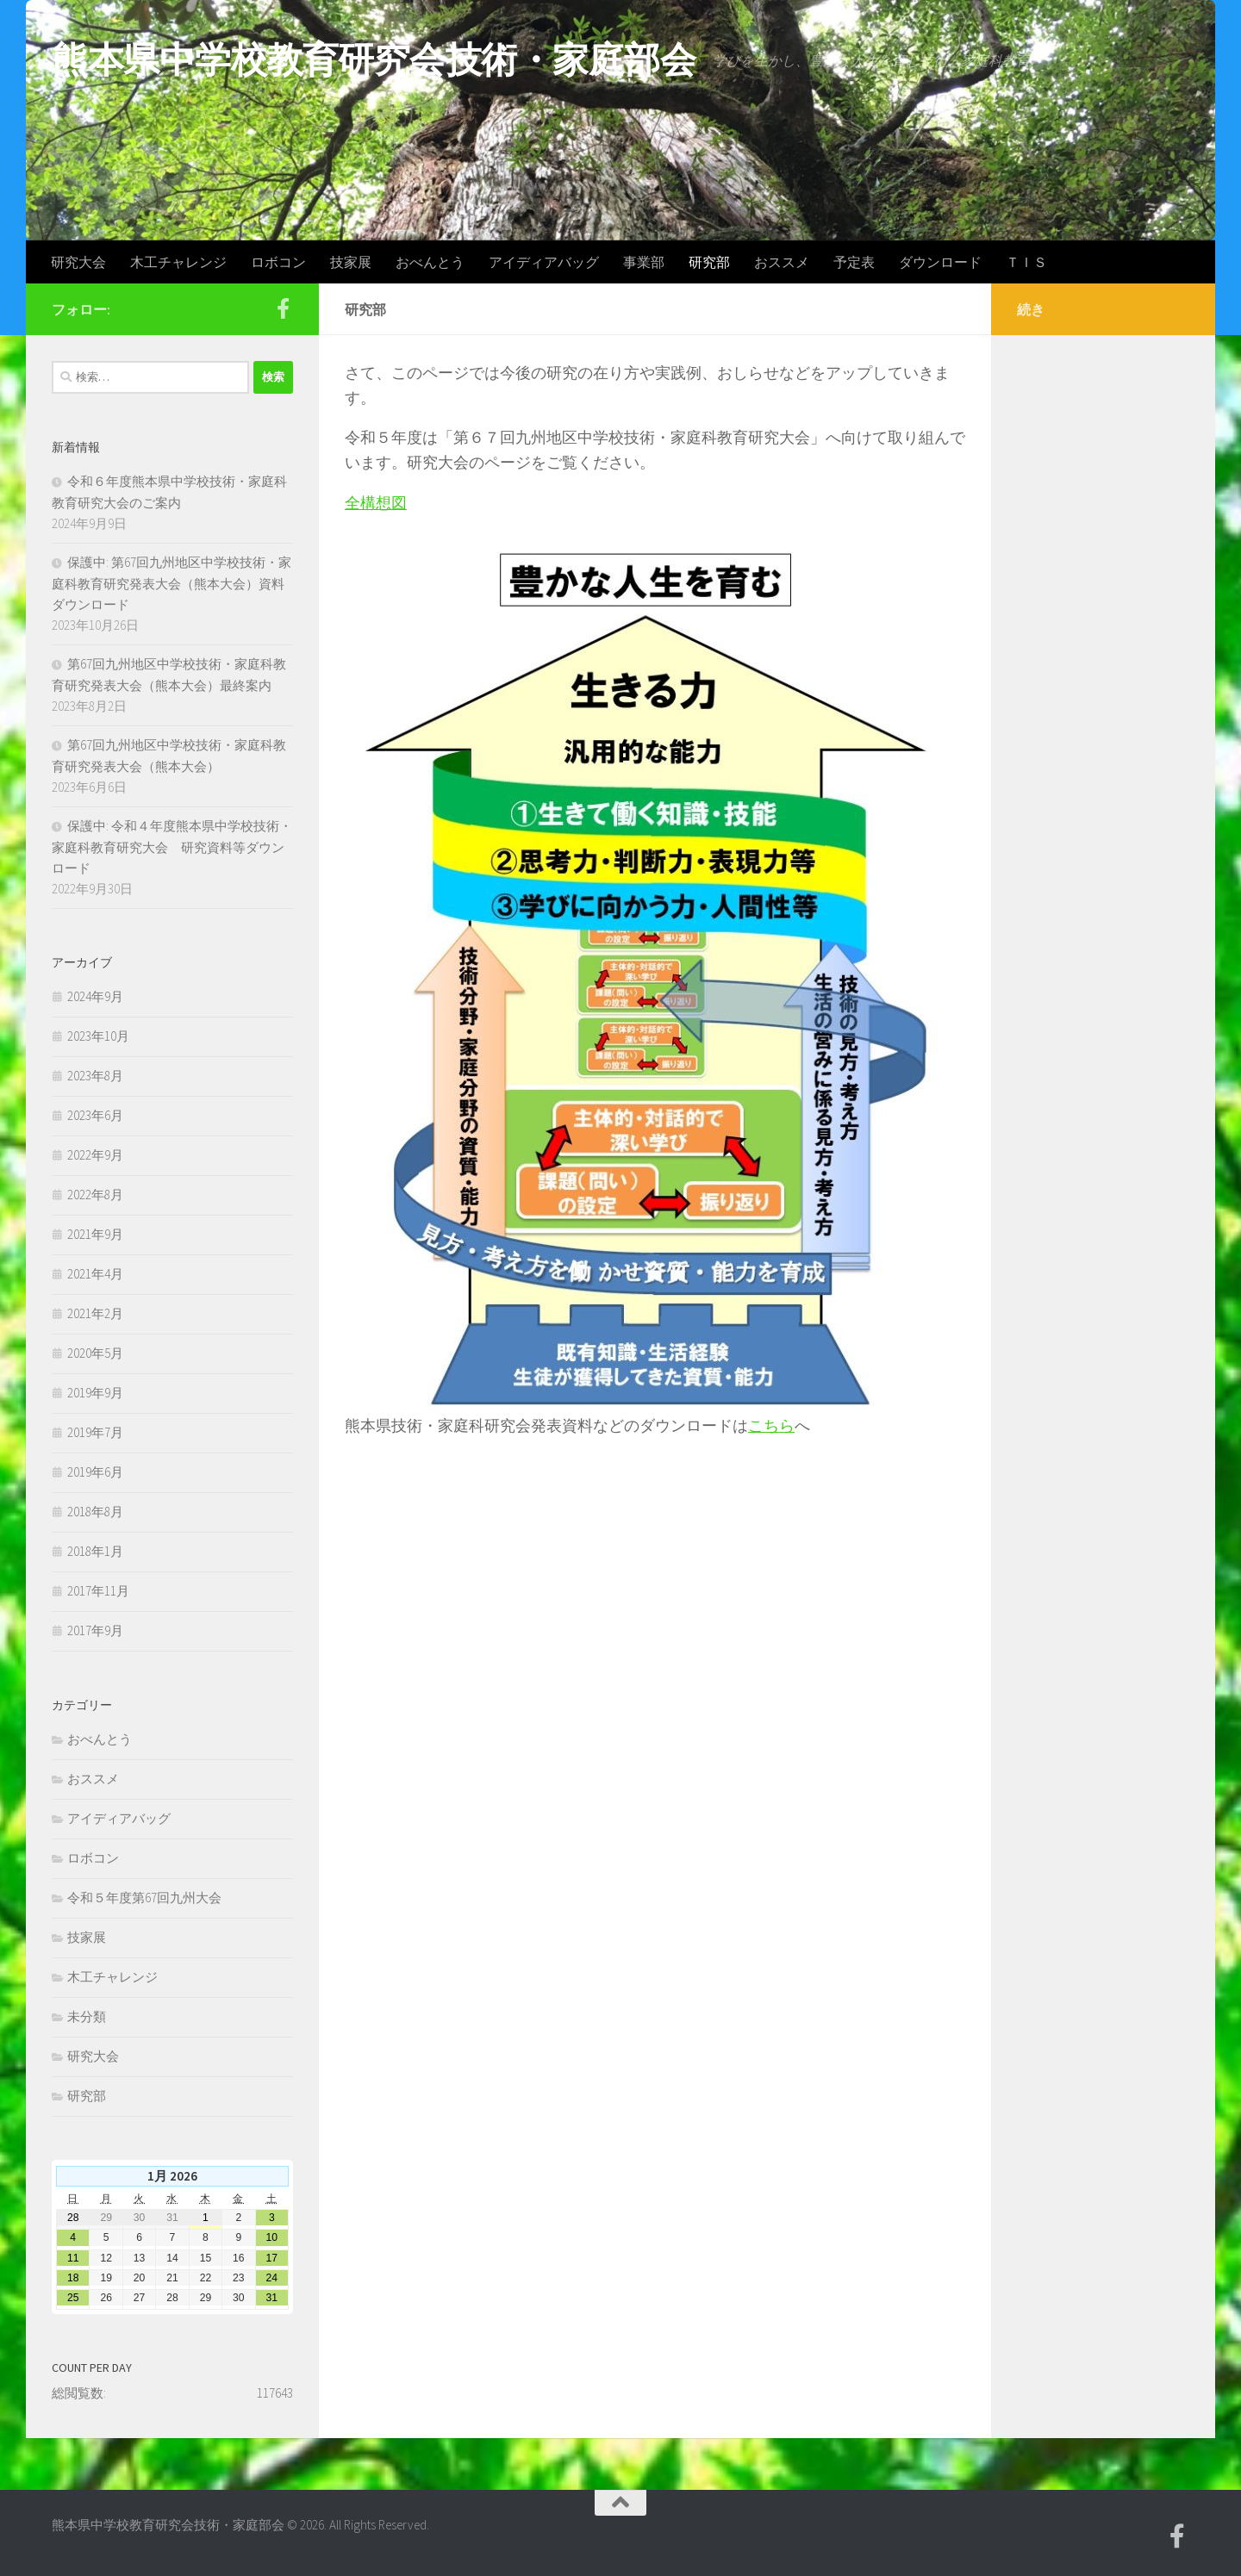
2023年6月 (95, 1115)
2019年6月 (95, 1472)
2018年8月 (95, 1511)
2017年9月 (95, 1630)
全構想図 (376, 503)
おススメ (781, 262)
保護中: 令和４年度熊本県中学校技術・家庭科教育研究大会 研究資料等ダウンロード (172, 847)
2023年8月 (95, 1075)
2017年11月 (98, 1591)
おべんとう (430, 262)
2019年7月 (95, 1432)
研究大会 (78, 262)
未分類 (86, 2016)
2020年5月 (95, 1353)
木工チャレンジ (178, 262)
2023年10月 (98, 1036)
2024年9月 (95, 996)
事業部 (643, 262)
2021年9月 (95, 1234)
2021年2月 (95, 1313)
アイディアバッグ (544, 262)
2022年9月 (95, 1155)
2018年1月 (95, 1551)
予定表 (854, 262)
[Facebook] (282, 308)
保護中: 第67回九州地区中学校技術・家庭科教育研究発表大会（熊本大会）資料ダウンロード (171, 583)
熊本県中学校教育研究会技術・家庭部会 (373, 59)
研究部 (709, 262)
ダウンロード (940, 262)
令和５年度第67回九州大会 (144, 1897)
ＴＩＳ (1026, 262)
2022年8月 (95, 1194)
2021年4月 (95, 1274)
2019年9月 (95, 1392)
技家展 (350, 262)
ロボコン (278, 262)
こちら (771, 1425)
